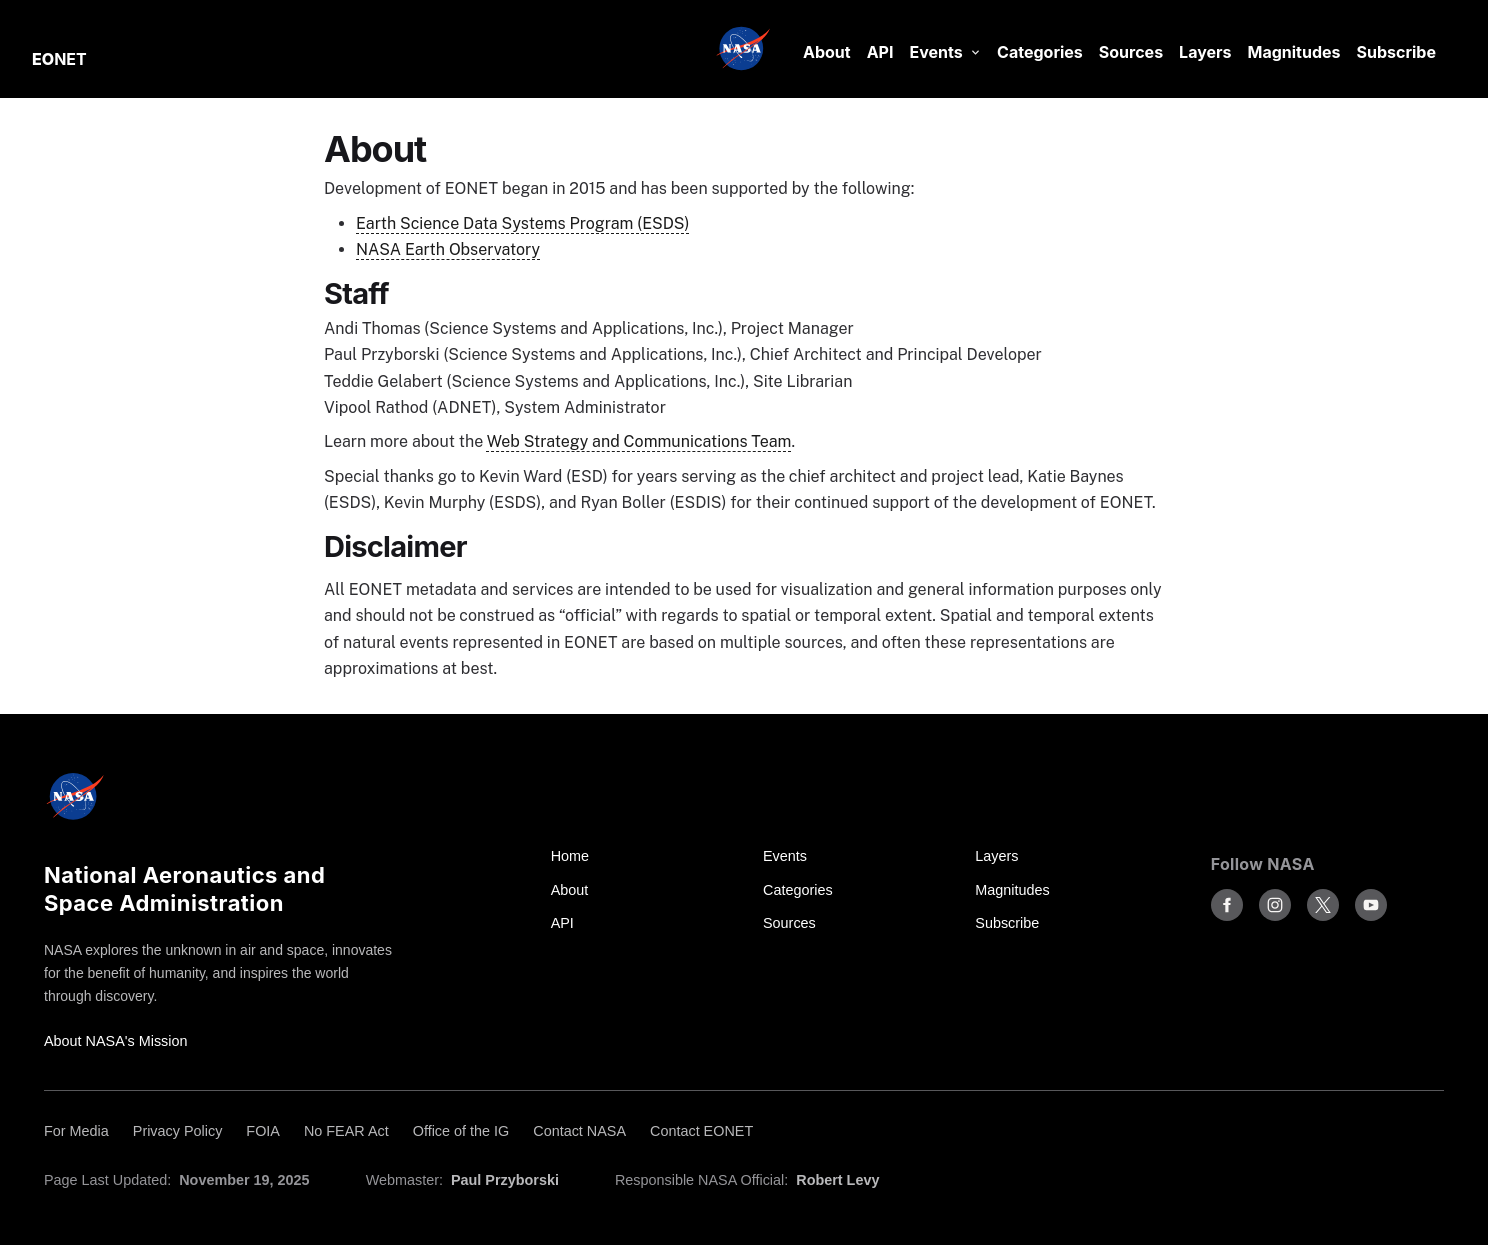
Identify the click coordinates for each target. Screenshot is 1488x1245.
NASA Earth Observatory (448, 249)
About (827, 52)
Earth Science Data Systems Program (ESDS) (522, 223)
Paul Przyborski (505, 1180)
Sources (1131, 52)
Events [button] (935, 52)
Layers (1205, 52)
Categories (1040, 52)
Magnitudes (1294, 52)
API (880, 52)
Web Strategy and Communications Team (639, 441)
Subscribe (1396, 52)
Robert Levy (837, 1180)
